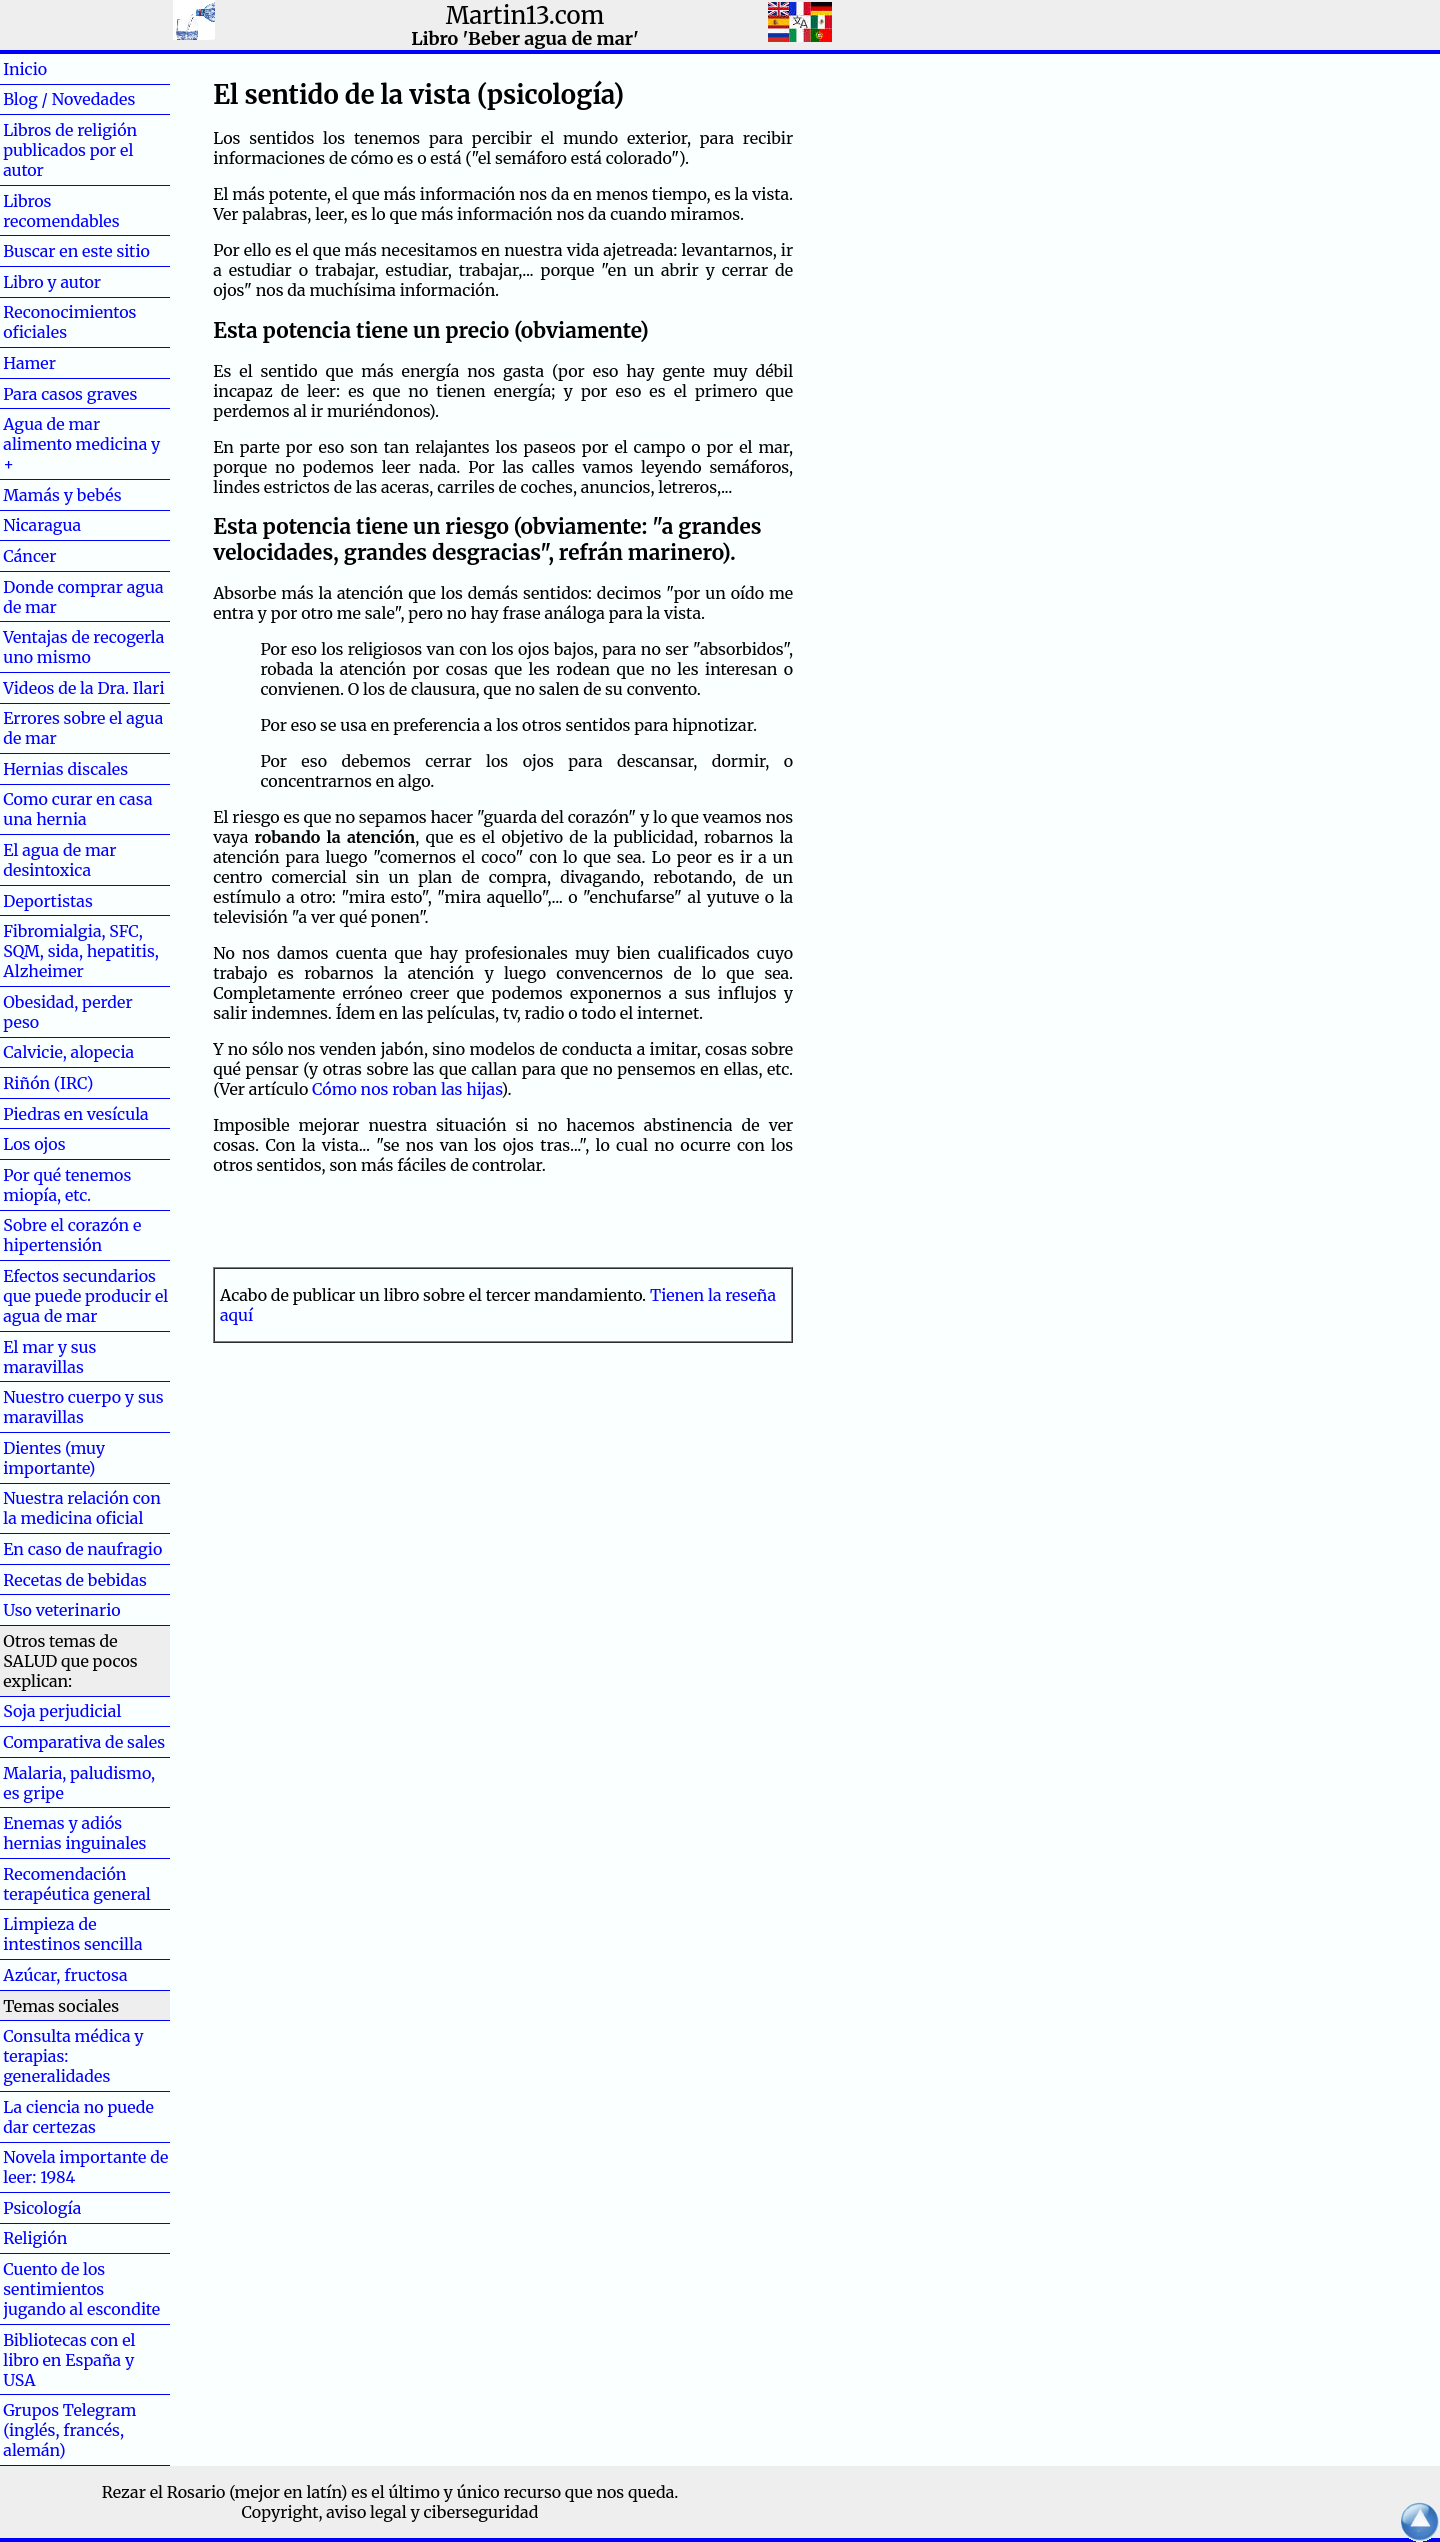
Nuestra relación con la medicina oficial (82, 1508)
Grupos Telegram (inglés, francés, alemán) (69, 2430)
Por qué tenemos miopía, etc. (67, 1185)
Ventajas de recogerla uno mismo (83, 647)
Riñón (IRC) (48, 1083)
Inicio (57, 69)
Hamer (61, 363)
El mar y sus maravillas (49, 1357)
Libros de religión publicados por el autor (70, 150)
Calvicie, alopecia (68, 1052)
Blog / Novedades (69, 99)
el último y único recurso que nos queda (522, 2492)
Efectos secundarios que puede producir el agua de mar (85, 1296)
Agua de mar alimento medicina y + (81, 444)
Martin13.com (525, 15)
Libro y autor (52, 282)
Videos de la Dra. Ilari (84, 688)
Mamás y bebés (62, 495)
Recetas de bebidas (75, 1580)
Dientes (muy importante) (54, 1458)
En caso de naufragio (82, 1549)
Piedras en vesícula (76, 1114)
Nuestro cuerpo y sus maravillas (83, 1407)
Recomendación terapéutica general (77, 1884)
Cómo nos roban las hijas (406, 1089)
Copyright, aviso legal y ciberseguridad (390, 2512)
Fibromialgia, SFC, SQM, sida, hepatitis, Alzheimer (81, 951)
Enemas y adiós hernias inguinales (74, 1833)
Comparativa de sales (84, 1742)
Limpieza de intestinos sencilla (72, 1934)
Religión (35, 2238)
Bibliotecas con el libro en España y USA (69, 2360)
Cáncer (62, 556)
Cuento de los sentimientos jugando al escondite (81, 2289)
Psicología (42, 2208)
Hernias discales (65, 769)
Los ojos (34, 1144)
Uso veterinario (61, 1610)
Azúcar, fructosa (65, 1975)
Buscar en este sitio (76, 251)
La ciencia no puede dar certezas (78, 2117)
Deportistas (48, 901)
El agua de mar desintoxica (59, 860)
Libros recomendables (61, 211)
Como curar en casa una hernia (77, 809)
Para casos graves (70, 394)
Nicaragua (42, 525)
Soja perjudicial (62, 1711)
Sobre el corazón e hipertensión (72, 1235)
